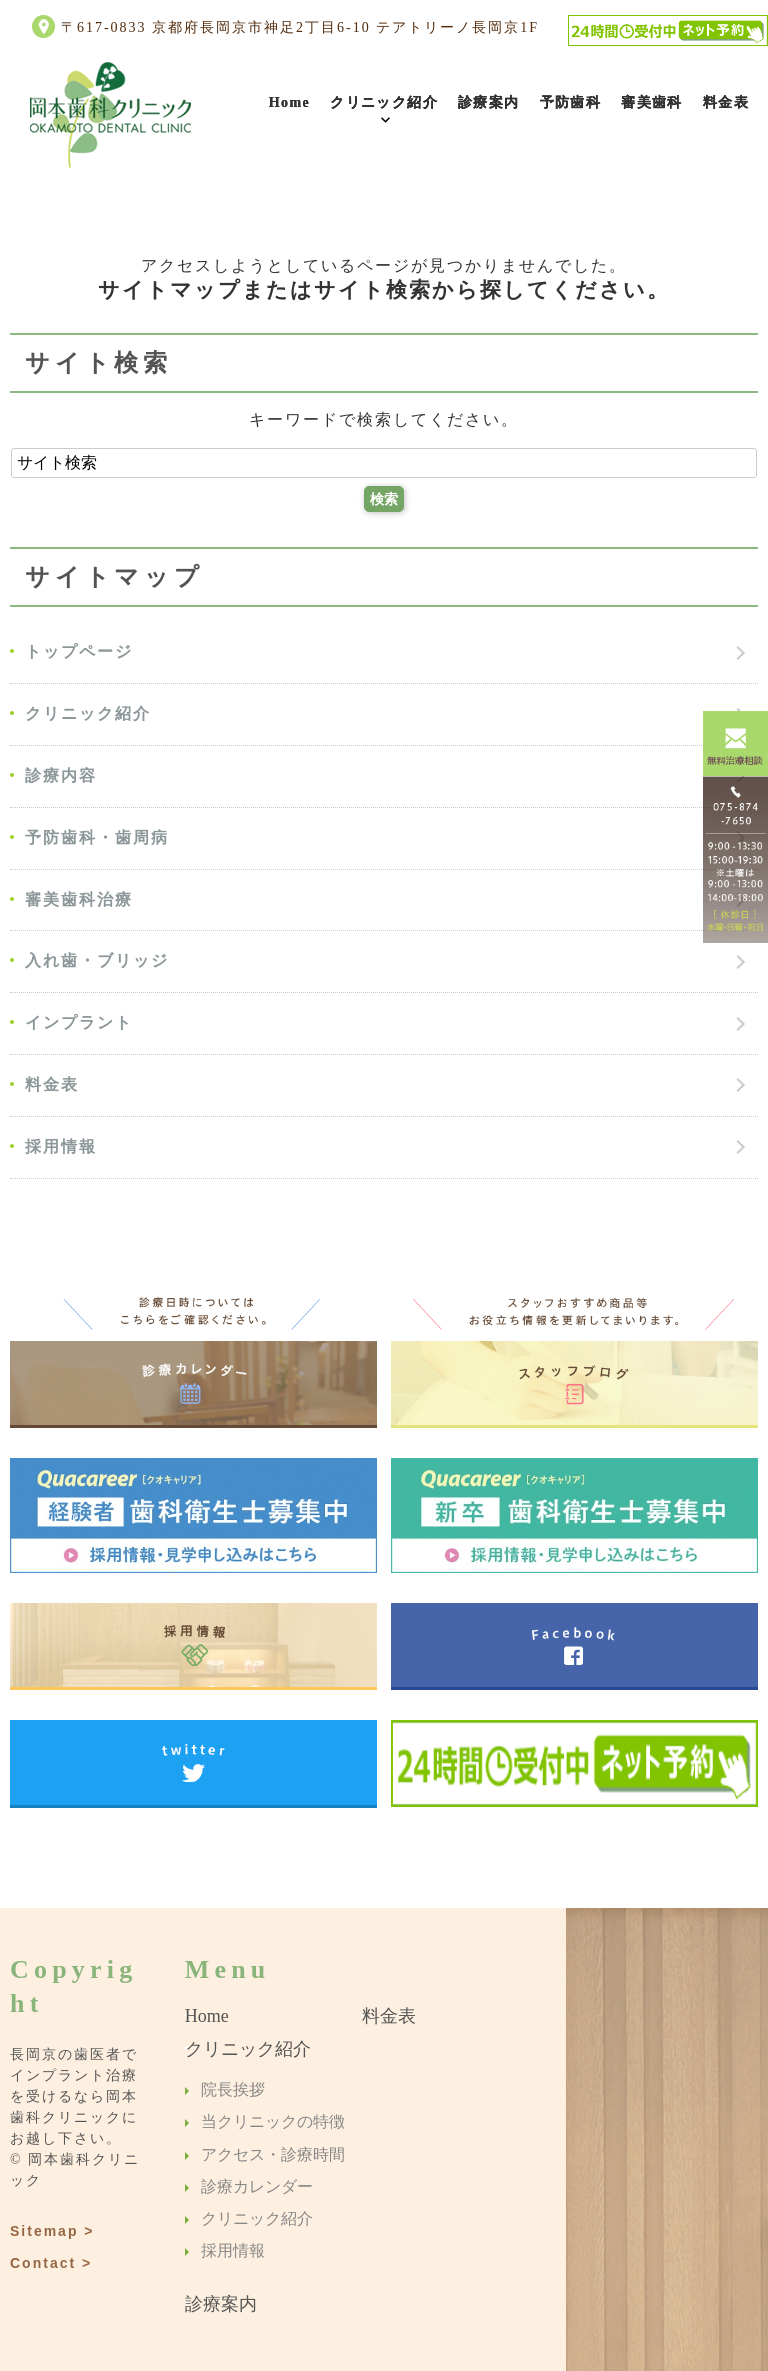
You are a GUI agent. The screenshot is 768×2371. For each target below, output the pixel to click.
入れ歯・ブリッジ (97, 960)
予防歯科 (571, 102)
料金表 (726, 102)
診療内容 (61, 775)
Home (289, 102)
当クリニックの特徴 (273, 2122)
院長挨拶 (233, 2089)
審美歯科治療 (79, 899)
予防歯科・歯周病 (97, 837)
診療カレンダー (257, 2186)
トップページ (79, 651)
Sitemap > (52, 2231)
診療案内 (489, 102)
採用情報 (61, 1146)
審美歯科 (652, 102)
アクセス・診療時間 (273, 2154)
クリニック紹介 (384, 102)
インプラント (79, 1022)
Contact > (51, 2263)
